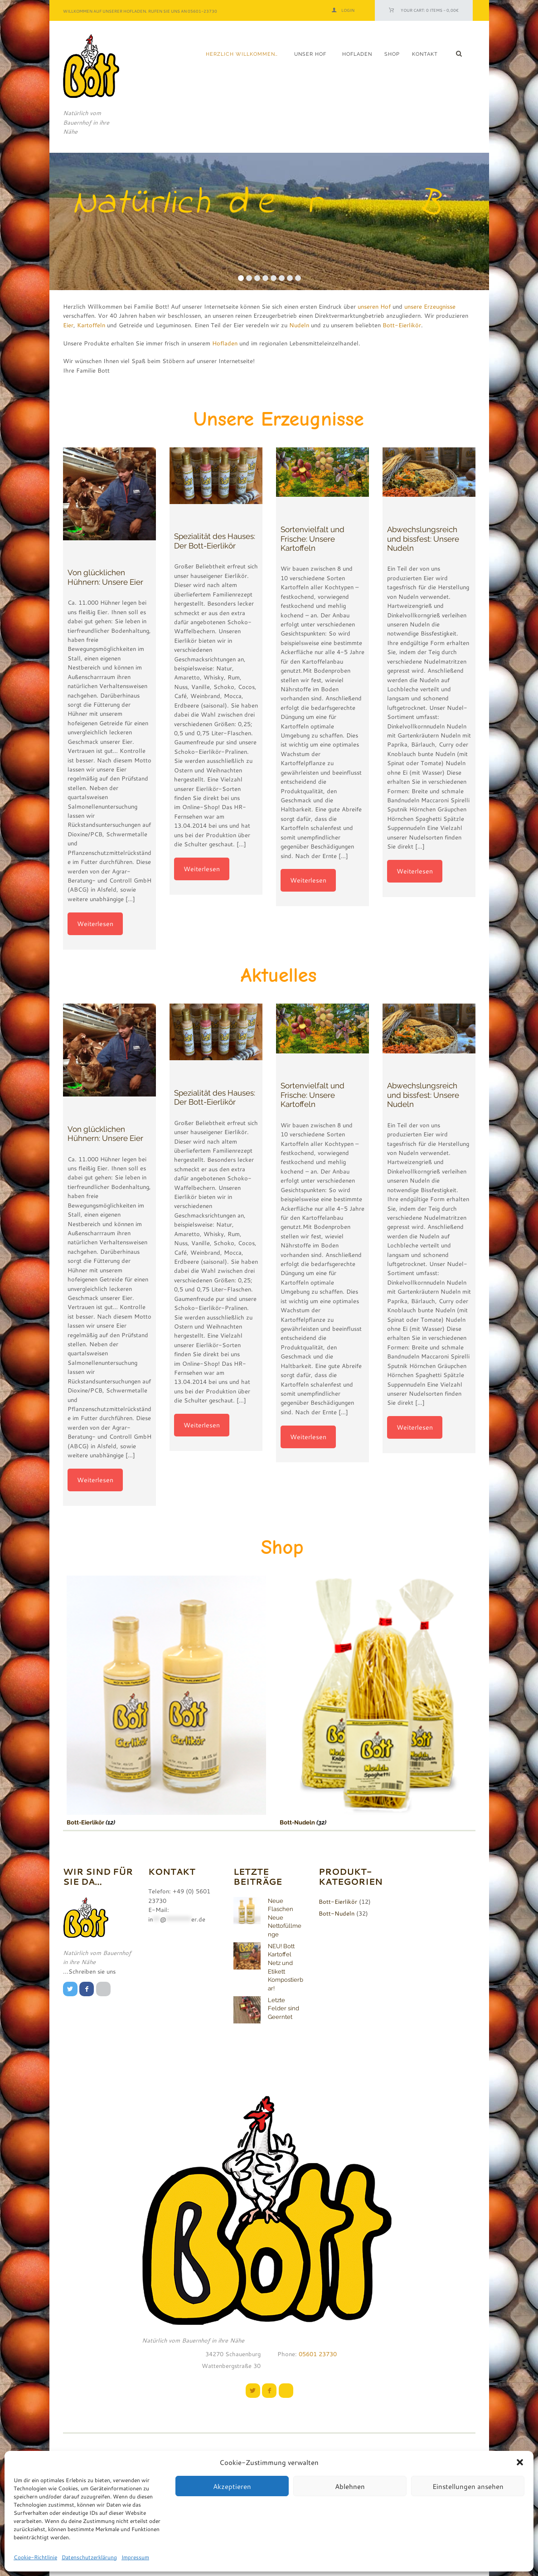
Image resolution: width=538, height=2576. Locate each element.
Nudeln (299, 325)
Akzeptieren (232, 2486)
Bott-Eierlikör (402, 325)
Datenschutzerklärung (89, 2557)
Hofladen (357, 54)
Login (347, 10)
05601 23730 (317, 2354)
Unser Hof (310, 54)
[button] (519, 2462)
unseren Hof (374, 306)
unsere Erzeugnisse (430, 306)
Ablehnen (350, 2486)
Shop (392, 54)
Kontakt (425, 54)
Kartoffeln (91, 325)
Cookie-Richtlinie (35, 2557)
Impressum (135, 2557)
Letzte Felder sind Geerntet (283, 2008)
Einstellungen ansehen (468, 2486)
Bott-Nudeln (275, 1822)
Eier (68, 325)
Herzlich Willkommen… (242, 54)
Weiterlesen (95, 923)
